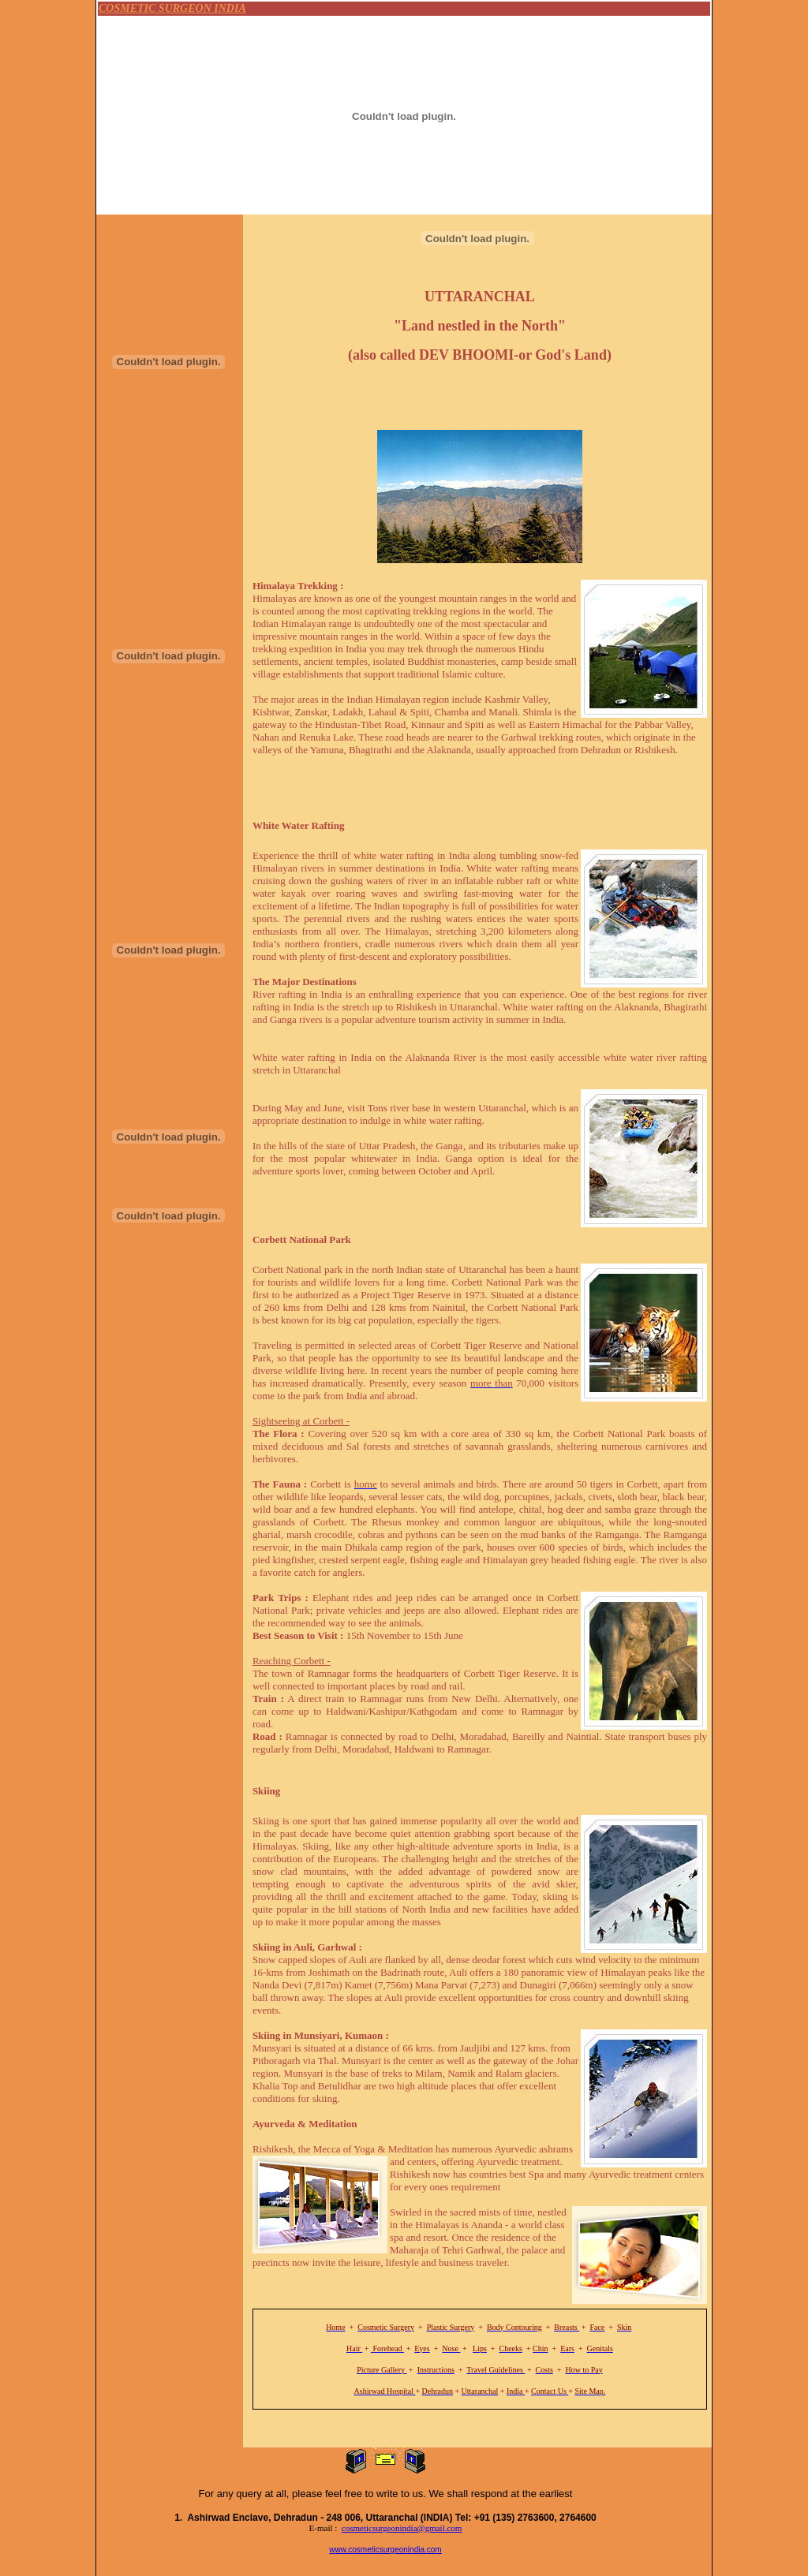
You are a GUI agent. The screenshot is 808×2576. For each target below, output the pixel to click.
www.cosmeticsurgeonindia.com (385, 2549)
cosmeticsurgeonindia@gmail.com (402, 2528)
